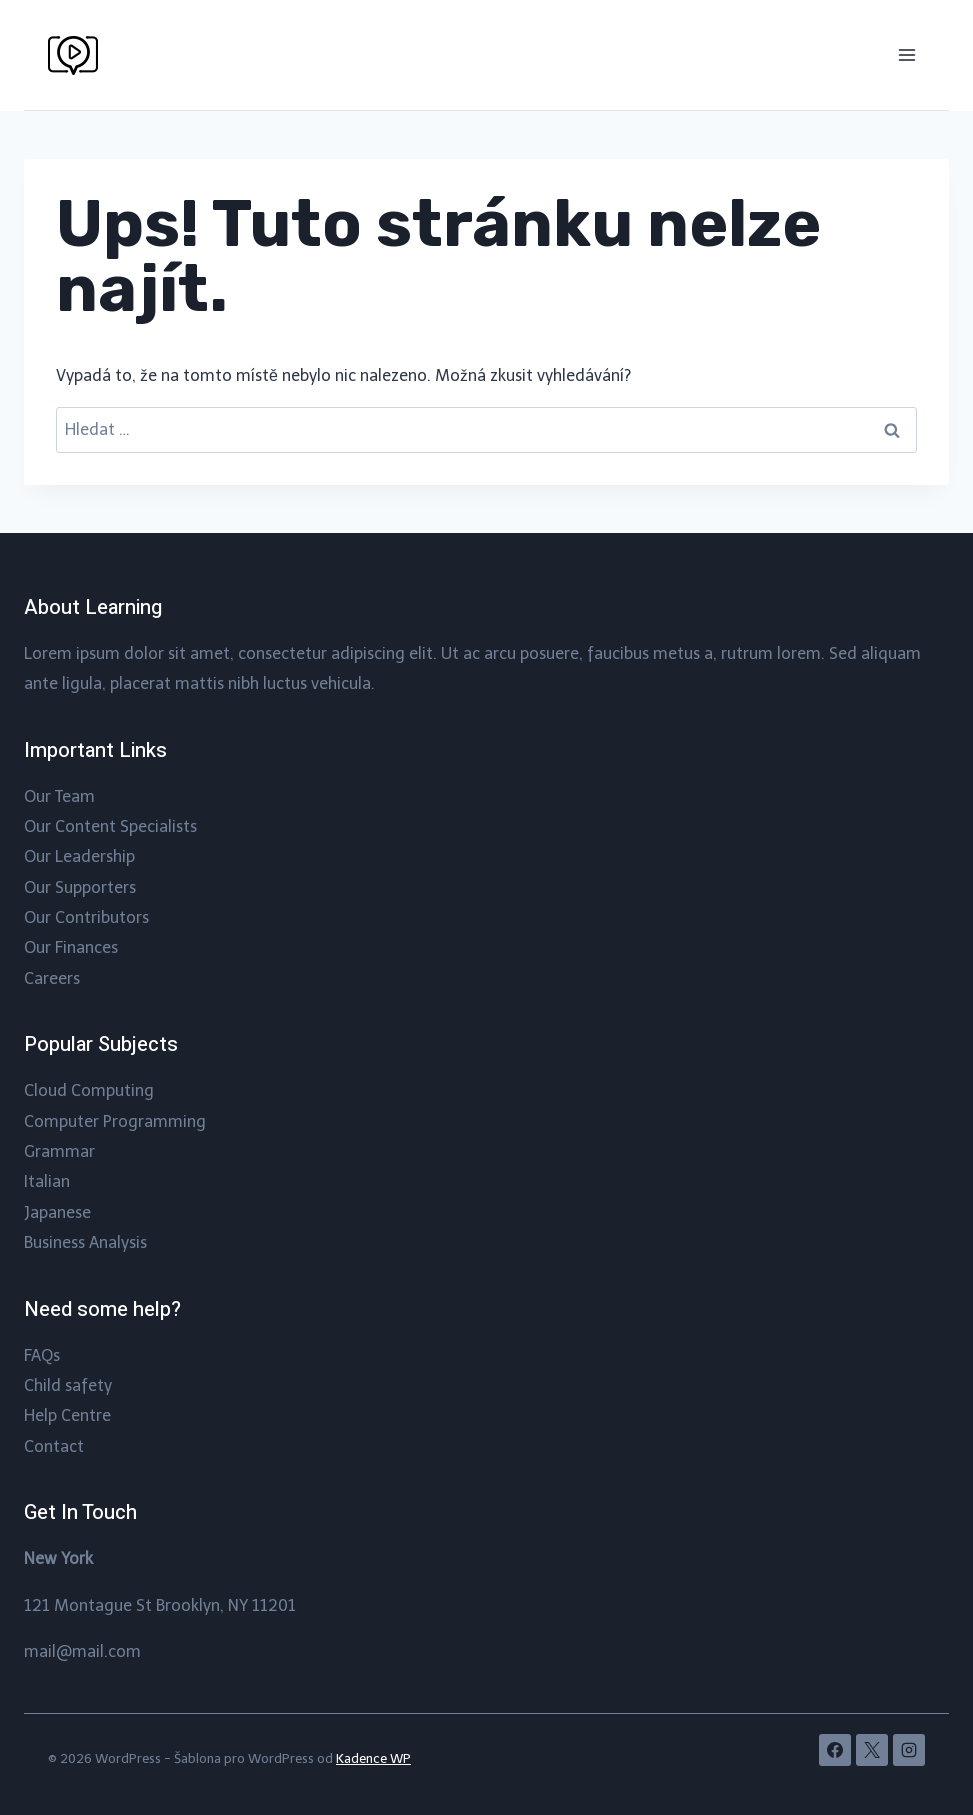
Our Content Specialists (110, 826)
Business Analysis (85, 1242)
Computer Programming (115, 1121)
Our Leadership (79, 856)
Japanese (57, 1212)
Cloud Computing (89, 1090)
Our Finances (71, 947)
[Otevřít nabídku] (906, 54)
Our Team (59, 796)
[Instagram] (909, 1750)
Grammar (59, 1151)
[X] (872, 1750)
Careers (52, 978)
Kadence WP (373, 1758)
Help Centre (67, 1415)
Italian (47, 1181)
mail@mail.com (82, 1651)
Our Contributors (86, 917)
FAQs (42, 1355)
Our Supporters (80, 887)
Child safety (68, 1385)
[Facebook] (835, 1750)
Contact (54, 1446)
